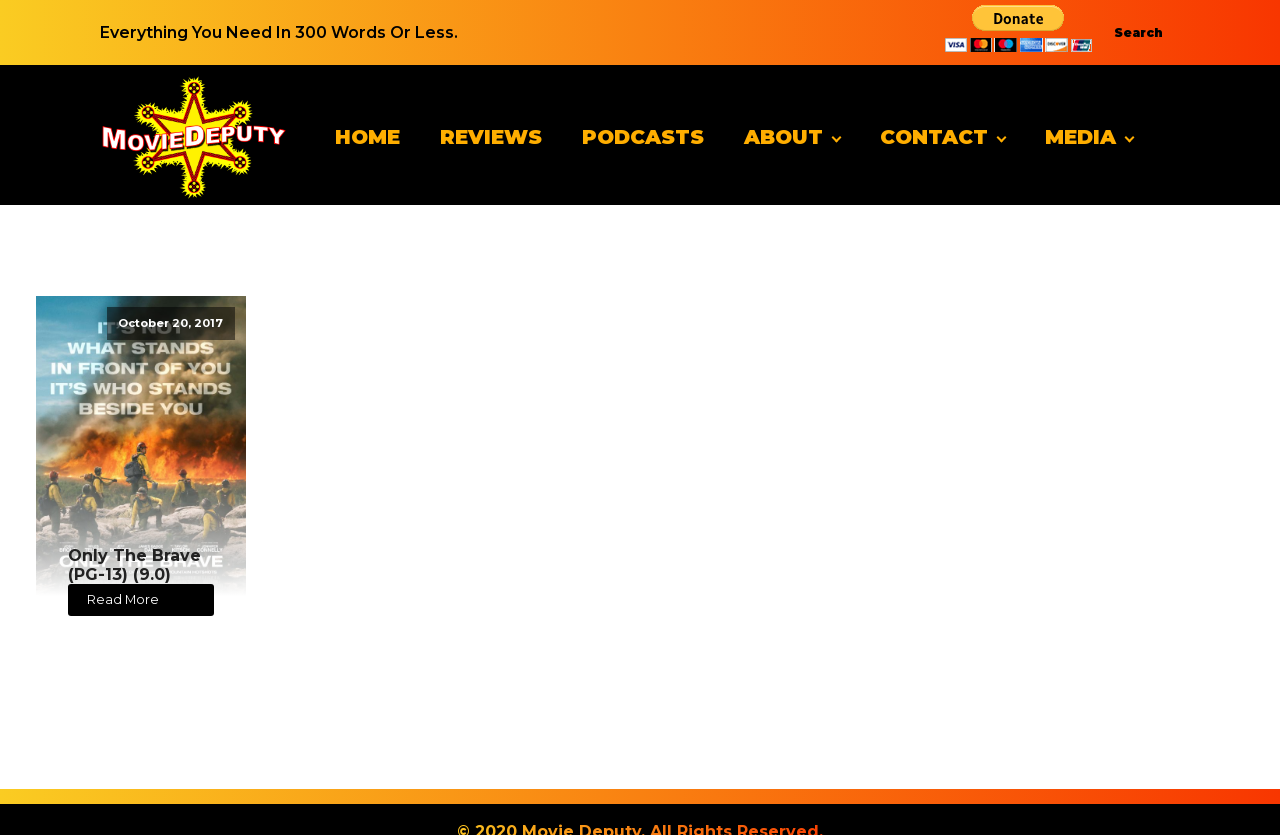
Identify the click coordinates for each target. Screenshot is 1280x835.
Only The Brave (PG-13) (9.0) (134, 565)
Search (1138, 32)
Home (367, 137)
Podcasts (643, 137)
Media (1080, 137)
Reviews (491, 137)
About (783, 137)
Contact (934, 137)
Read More (123, 599)
